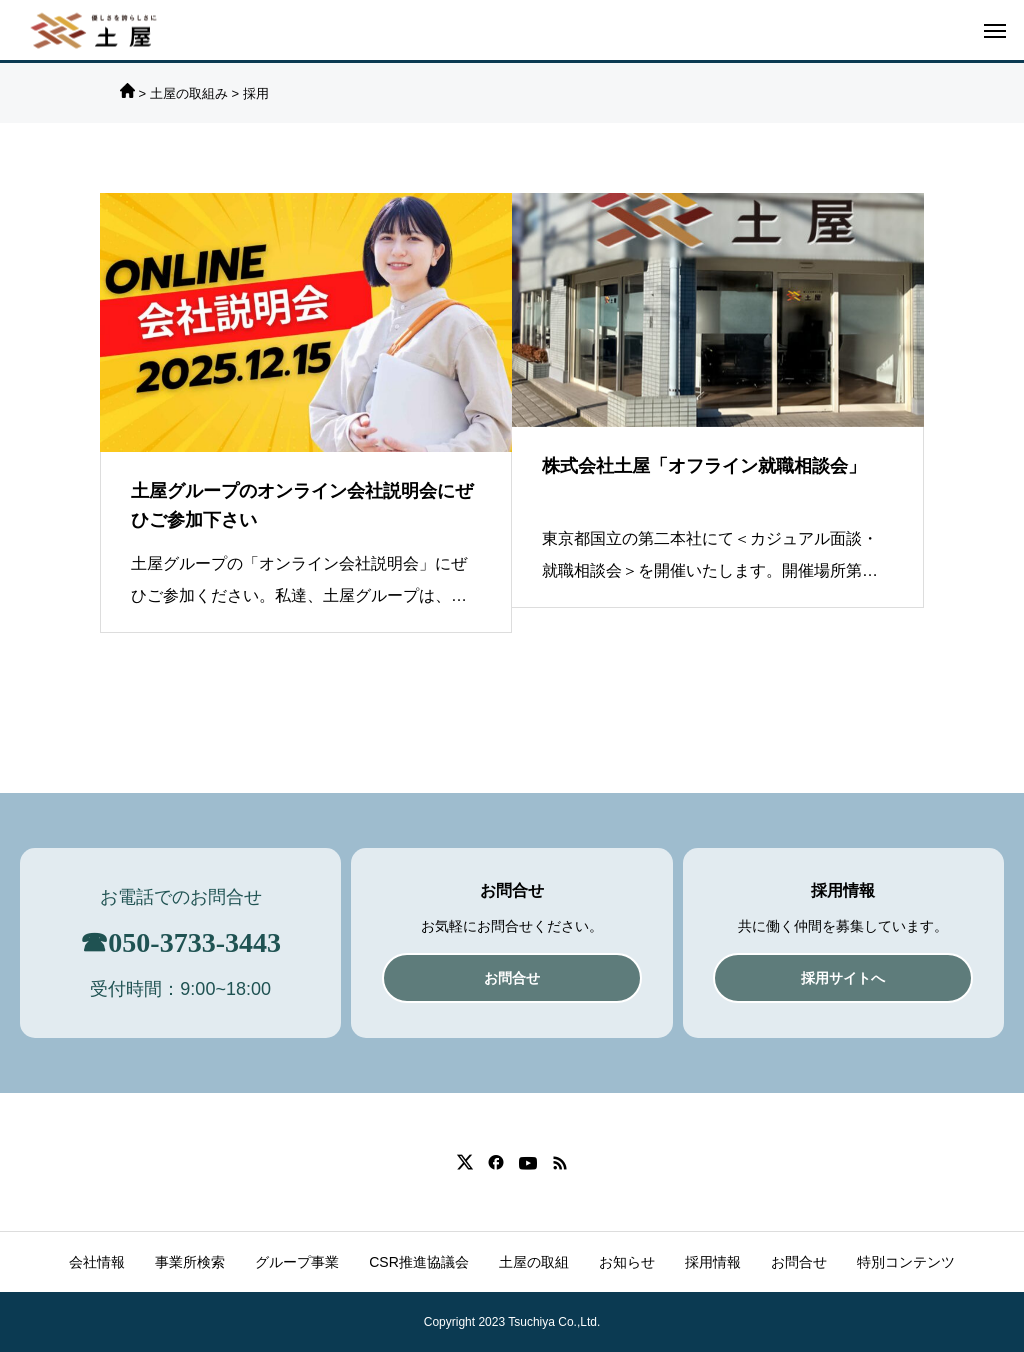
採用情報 (713, 1262)
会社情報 (97, 1262)
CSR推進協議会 (419, 1262)
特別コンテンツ (906, 1262)
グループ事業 (297, 1262)
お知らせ (627, 1262)
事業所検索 (190, 1262)
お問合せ (799, 1262)
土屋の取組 (534, 1262)
